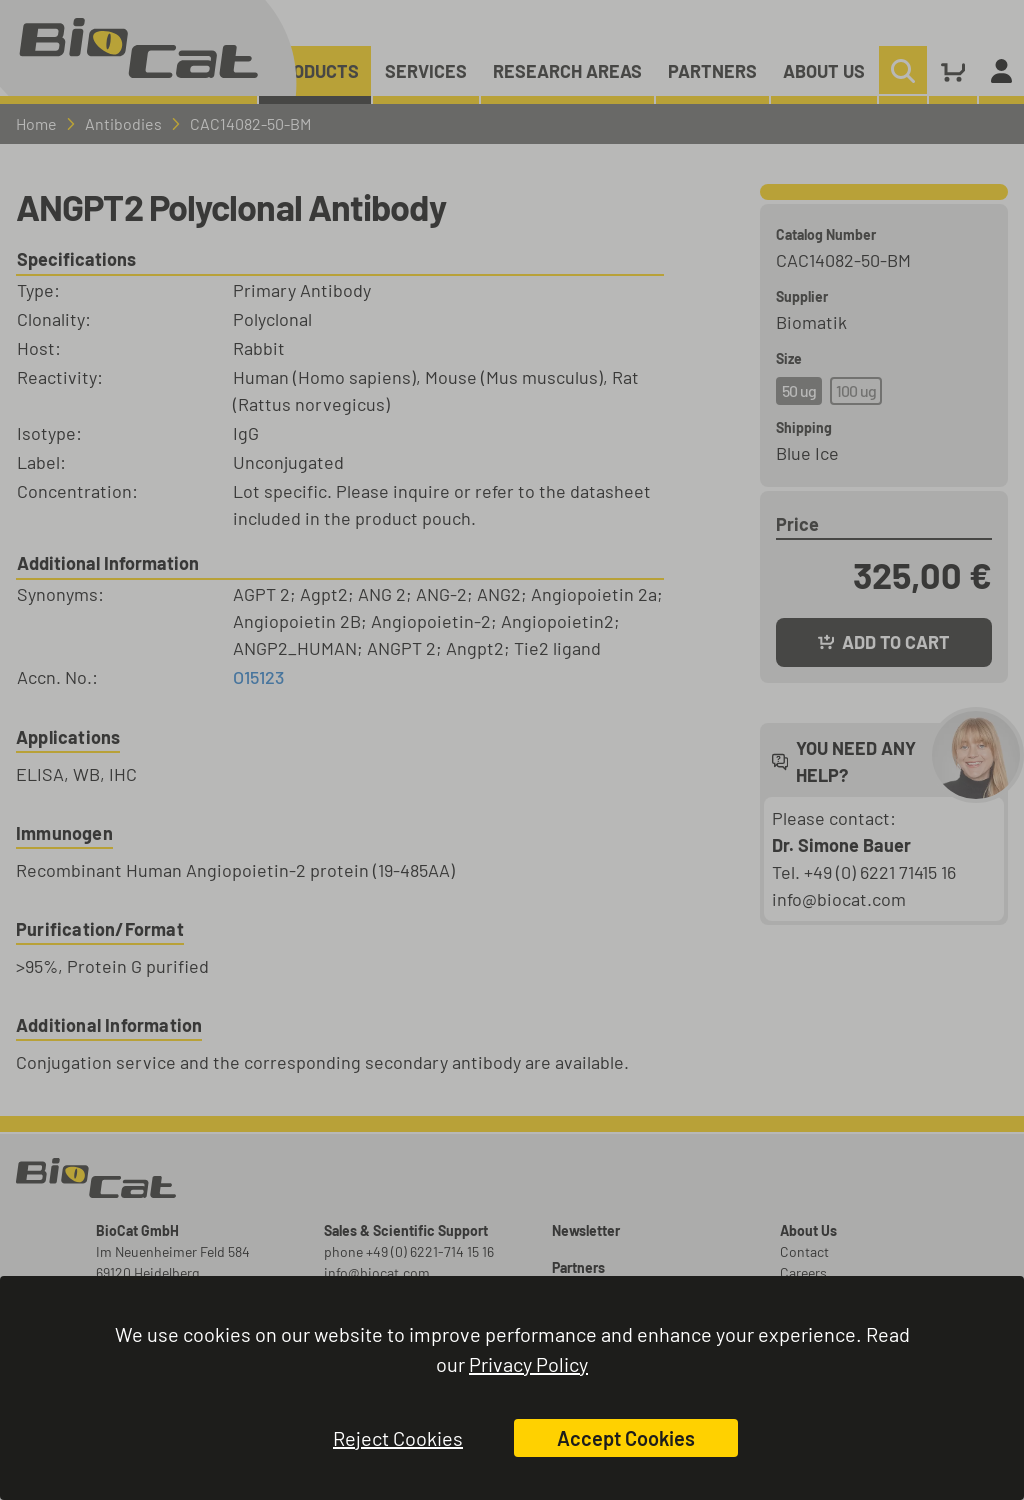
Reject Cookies (398, 1438)
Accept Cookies (626, 1438)
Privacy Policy (528, 1364)
